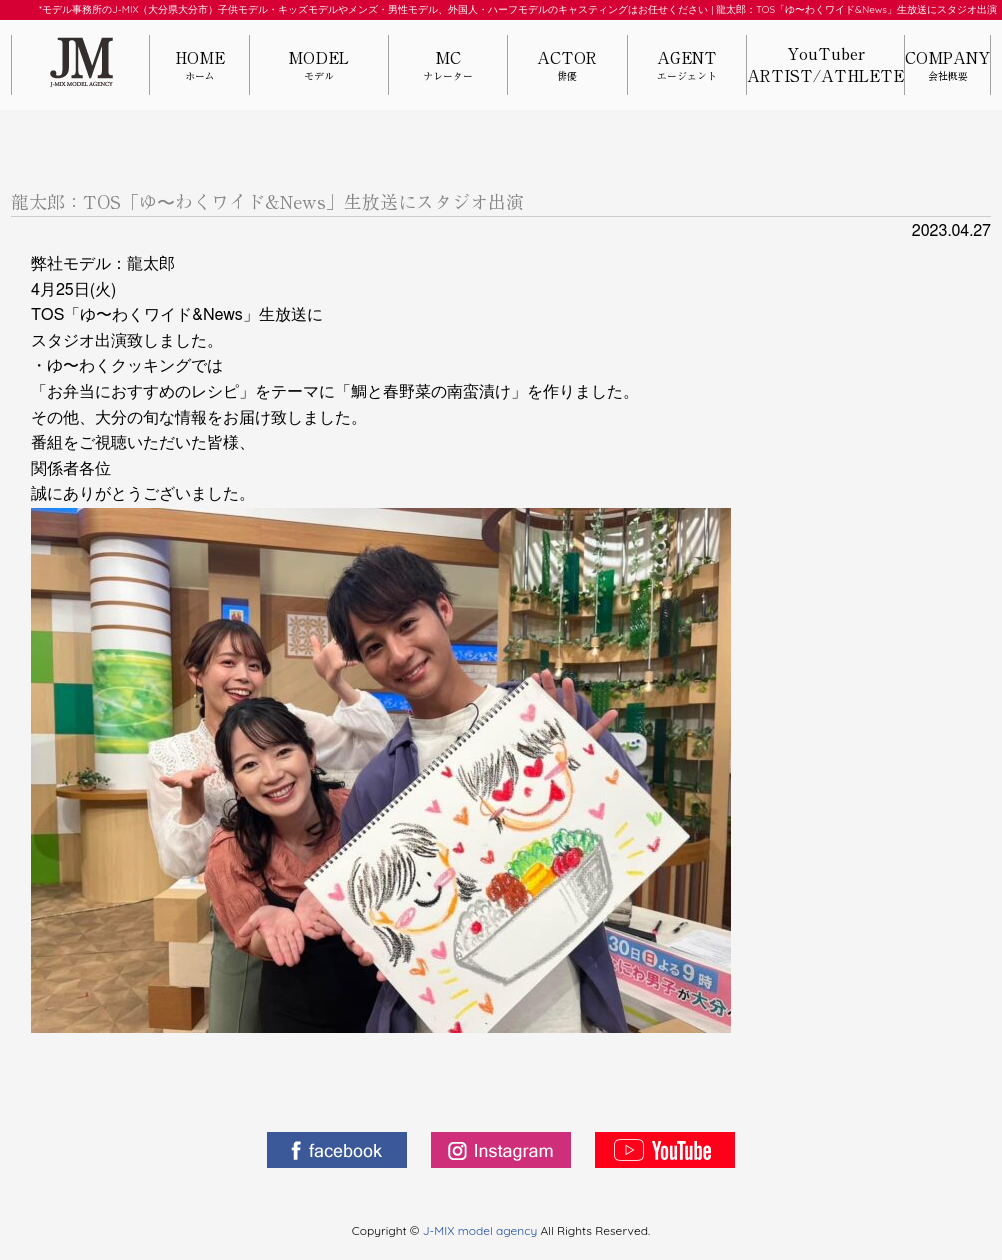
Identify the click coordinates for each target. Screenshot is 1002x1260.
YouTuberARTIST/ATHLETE (825, 65)
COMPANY (947, 66)
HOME (199, 66)
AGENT (687, 66)
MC (448, 66)
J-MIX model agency (482, 1230)
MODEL (319, 66)
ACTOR (567, 66)
